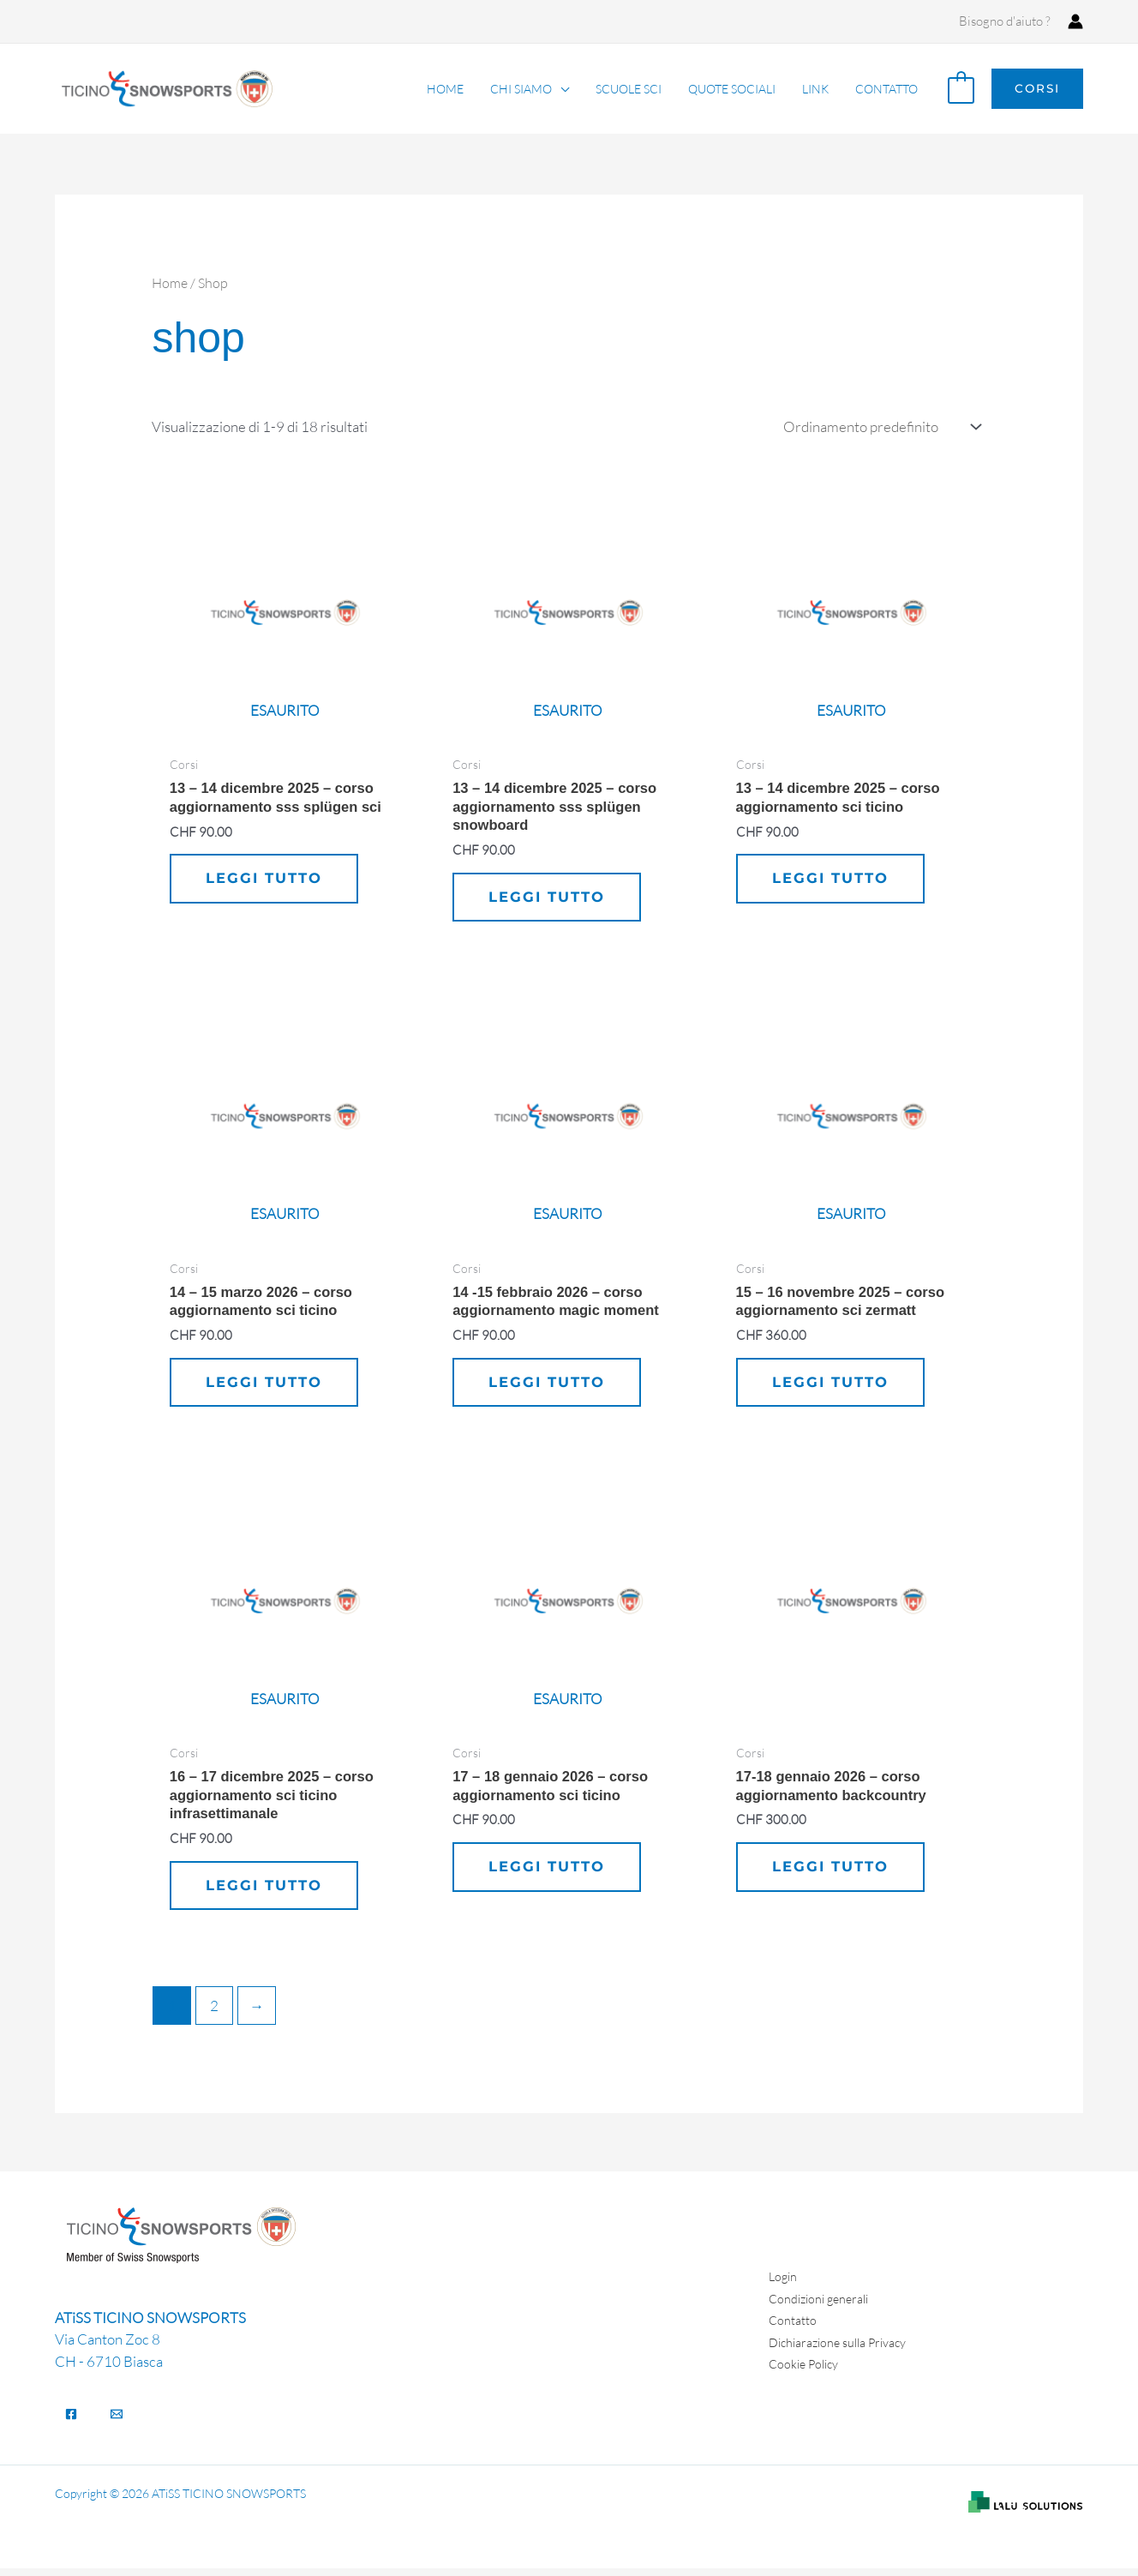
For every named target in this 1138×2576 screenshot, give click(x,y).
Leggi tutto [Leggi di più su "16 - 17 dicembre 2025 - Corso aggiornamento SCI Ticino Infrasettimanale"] (266, 1892)
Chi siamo (532, 88)
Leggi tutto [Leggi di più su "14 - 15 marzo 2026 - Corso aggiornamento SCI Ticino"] (266, 1386)
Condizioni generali (823, 2305)
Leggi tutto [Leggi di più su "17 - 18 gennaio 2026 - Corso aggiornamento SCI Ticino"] (548, 1873)
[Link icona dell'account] (1075, 21)
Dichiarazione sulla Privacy (842, 2349)
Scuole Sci (637, 88)
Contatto (887, 88)
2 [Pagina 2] (214, 2013)
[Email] (116, 2421)
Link (819, 88)
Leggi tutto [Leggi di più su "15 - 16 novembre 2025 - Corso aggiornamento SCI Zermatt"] (832, 1386)
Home (458, 88)
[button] (1037, 89)
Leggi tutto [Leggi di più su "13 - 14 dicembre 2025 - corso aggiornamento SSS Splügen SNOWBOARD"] (548, 899)
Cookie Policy (806, 2371)
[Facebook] (71, 2421)
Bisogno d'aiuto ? (1005, 21)
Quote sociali (738, 88)
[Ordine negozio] (878, 427)
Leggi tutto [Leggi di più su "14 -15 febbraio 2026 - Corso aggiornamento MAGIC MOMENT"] (548, 1386)
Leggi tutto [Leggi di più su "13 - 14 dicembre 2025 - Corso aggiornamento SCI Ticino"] (832, 880)
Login (784, 2284)
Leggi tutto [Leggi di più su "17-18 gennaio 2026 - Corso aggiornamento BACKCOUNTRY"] (832, 1873)
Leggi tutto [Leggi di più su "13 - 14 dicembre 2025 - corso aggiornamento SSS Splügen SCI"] (266, 880)
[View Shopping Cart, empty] (961, 89)
